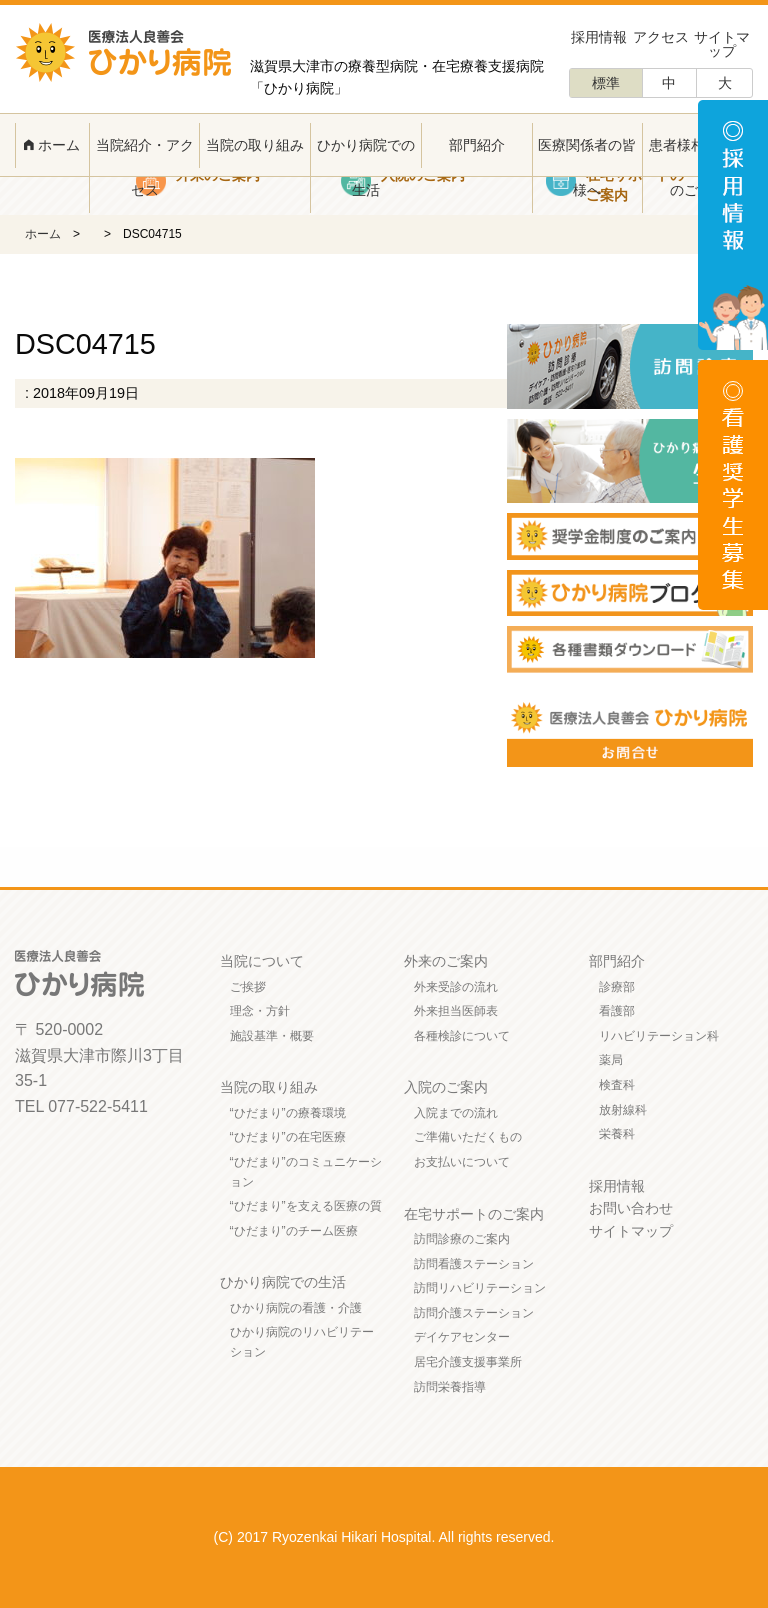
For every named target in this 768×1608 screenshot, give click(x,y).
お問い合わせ (631, 1208)
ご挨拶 (248, 987)
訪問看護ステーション (474, 1264)
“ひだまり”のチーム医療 (294, 1231)
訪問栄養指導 (450, 1387)
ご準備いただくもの (468, 1137)
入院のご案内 (446, 1087)
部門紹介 (477, 145)
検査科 (617, 1085)
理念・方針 (260, 1011)
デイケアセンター (462, 1337)
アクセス (661, 37)
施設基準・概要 (272, 1036)
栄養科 (617, 1134)
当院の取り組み (255, 145)
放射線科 (623, 1110)
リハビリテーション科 (659, 1036)
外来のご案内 (446, 961)
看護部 (617, 1011)
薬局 (611, 1060)
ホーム (52, 145)
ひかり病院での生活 (366, 167)
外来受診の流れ (456, 987)
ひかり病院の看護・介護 (296, 1308)
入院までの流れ (456, 1113)
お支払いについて (462, 1162)
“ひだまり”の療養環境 (288, 1113)
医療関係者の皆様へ (587, 167)
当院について (262, 961)
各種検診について (462, 1036)
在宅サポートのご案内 (474, 1214)
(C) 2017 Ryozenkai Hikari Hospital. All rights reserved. (384, 1537)
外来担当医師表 (456, 1011)
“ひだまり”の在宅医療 (288, 1137)
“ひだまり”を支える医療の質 (306, 1206)
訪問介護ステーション (474, 1313)
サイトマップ (722, 44)
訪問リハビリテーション (480, 1288)
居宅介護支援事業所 (468, 1362)
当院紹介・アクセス (145, 167)
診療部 (617, 987)
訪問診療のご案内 (462, 1239)
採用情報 (599, 37)
